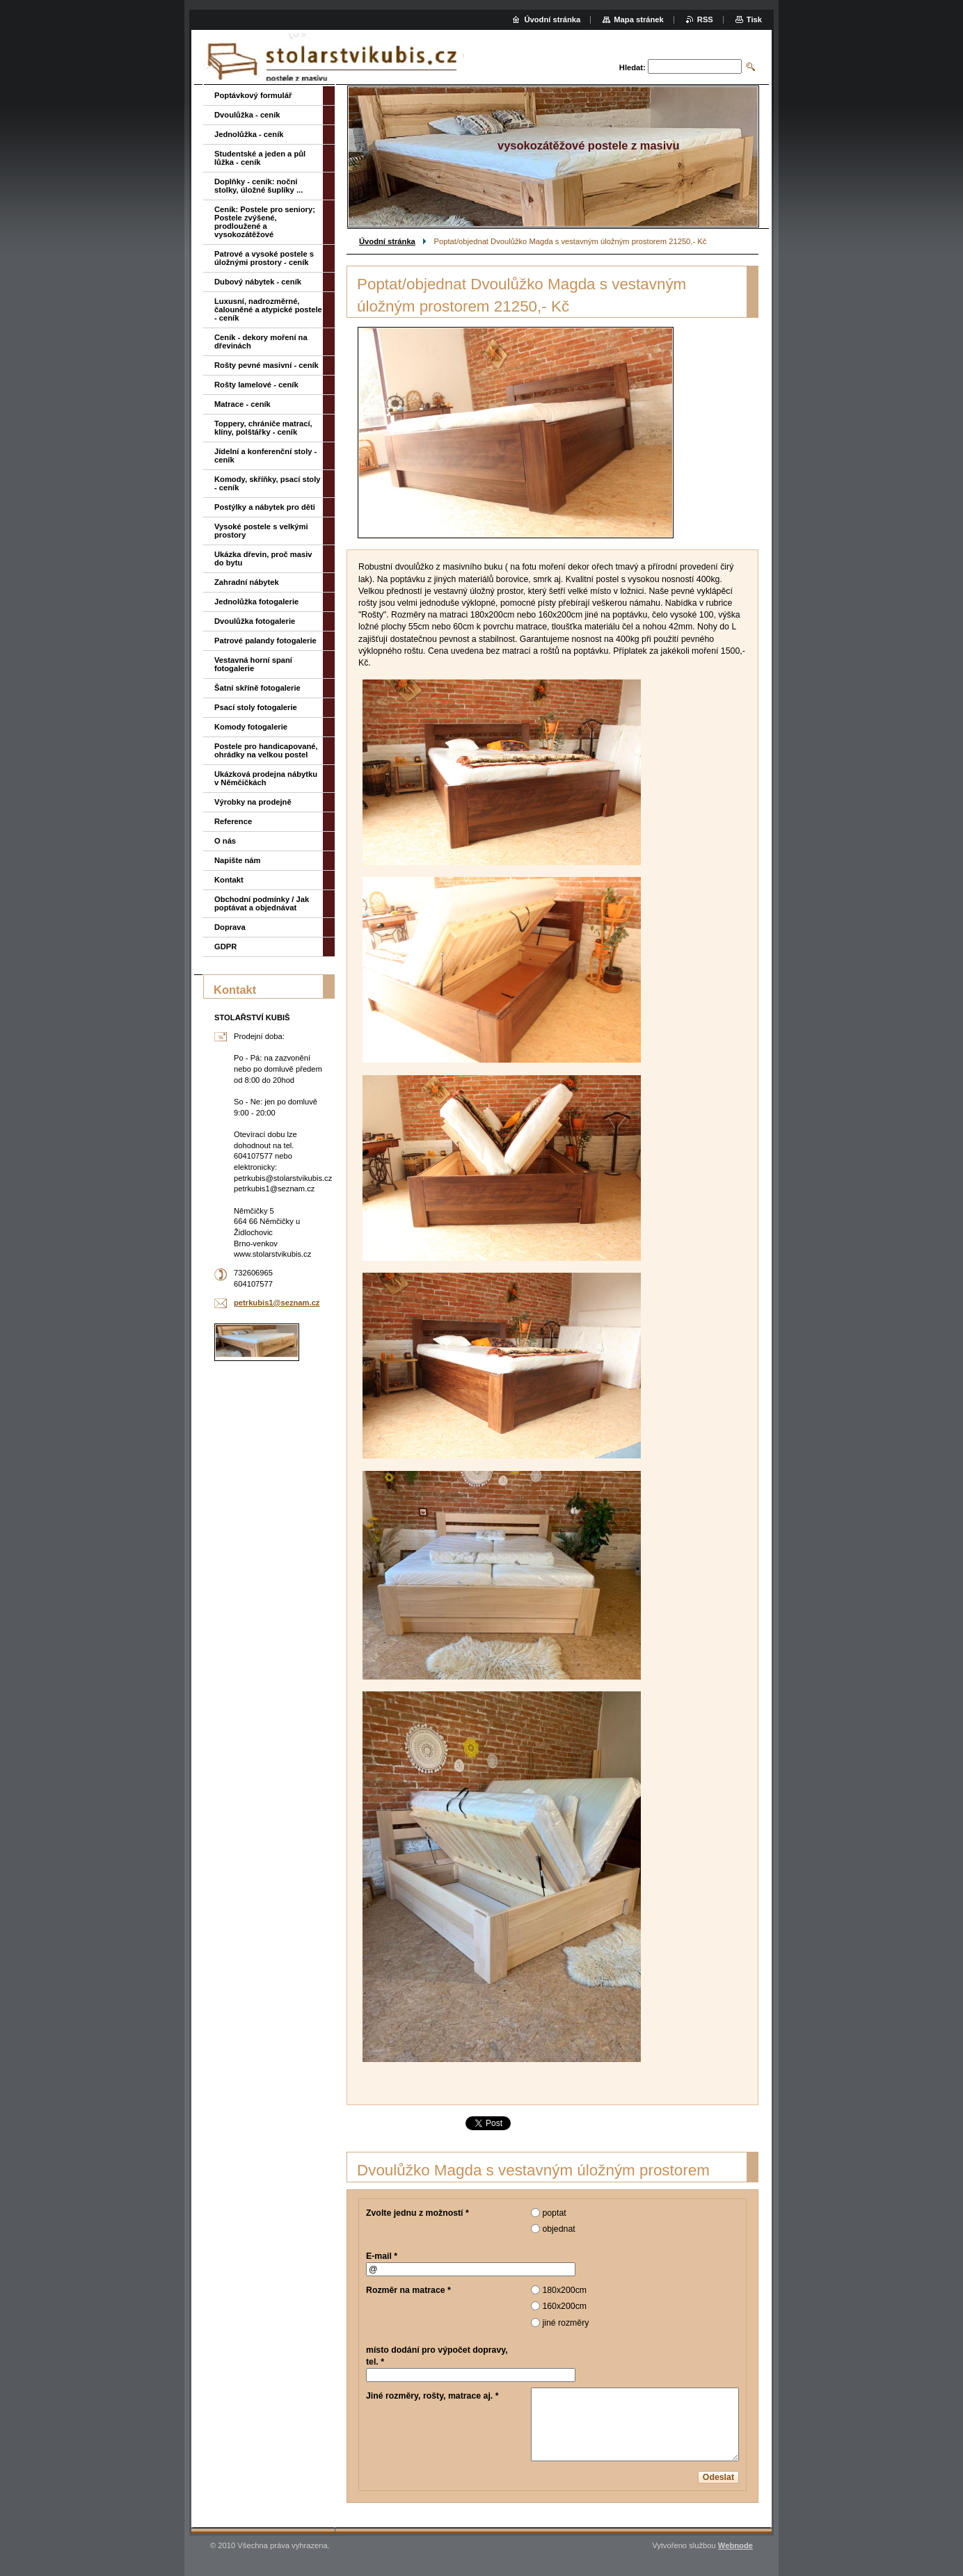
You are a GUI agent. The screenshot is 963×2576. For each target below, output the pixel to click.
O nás (225, 841)
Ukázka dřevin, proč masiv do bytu (263, 558)
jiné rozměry (565, 2323)
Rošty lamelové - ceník (256, 384)
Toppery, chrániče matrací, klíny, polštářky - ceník (263, 427)
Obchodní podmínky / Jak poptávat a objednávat (261, 903)
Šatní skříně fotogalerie (257, 688)
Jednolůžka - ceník (248, 134)
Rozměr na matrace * (408, 2290)
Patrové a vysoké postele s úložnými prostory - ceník (264, 258)
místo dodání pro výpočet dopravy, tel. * (437, 2356)
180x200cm (564, 2290)
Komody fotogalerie (250, 727)
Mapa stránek (639, 19)
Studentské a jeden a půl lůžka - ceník (259, 158)
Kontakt (229, 880)
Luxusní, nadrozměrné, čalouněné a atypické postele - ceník (268, 309)
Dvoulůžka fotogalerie (254, 621)
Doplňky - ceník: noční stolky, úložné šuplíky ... (258, 185)
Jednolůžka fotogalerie (256, 601)
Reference (233, 821)
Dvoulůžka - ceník (247, 115)
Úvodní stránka (387, 241)
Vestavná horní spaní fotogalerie (253, 664)
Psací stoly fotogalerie (255, 707)
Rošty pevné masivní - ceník (266, 365)
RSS (705, 19)
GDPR (225, 946)
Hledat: (632, 67)
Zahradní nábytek (246, 582)
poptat (554, 2213)
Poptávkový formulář (253, 95)
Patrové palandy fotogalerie (265, 640)
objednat (558, 2229)
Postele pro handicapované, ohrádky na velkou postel (266, 750)
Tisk (754, 19)
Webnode (735, 2545)
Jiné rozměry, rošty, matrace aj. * (432, 2396)
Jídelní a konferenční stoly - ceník (265, 455)
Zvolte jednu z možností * (417, 2213)
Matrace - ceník (242, 404)
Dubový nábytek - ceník (257, 281)
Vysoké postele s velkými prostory (261, 530)
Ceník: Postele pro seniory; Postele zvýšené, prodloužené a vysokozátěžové (264, 222)
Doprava (230, 927)
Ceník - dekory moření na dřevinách (261, 341)
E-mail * (381, 2256)
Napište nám (237, 860)
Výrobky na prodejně (253, 802)
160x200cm (564, 2306)
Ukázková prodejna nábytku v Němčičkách (265, 778)
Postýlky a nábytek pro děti (264, 507)
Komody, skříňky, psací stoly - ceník (267, 483)
